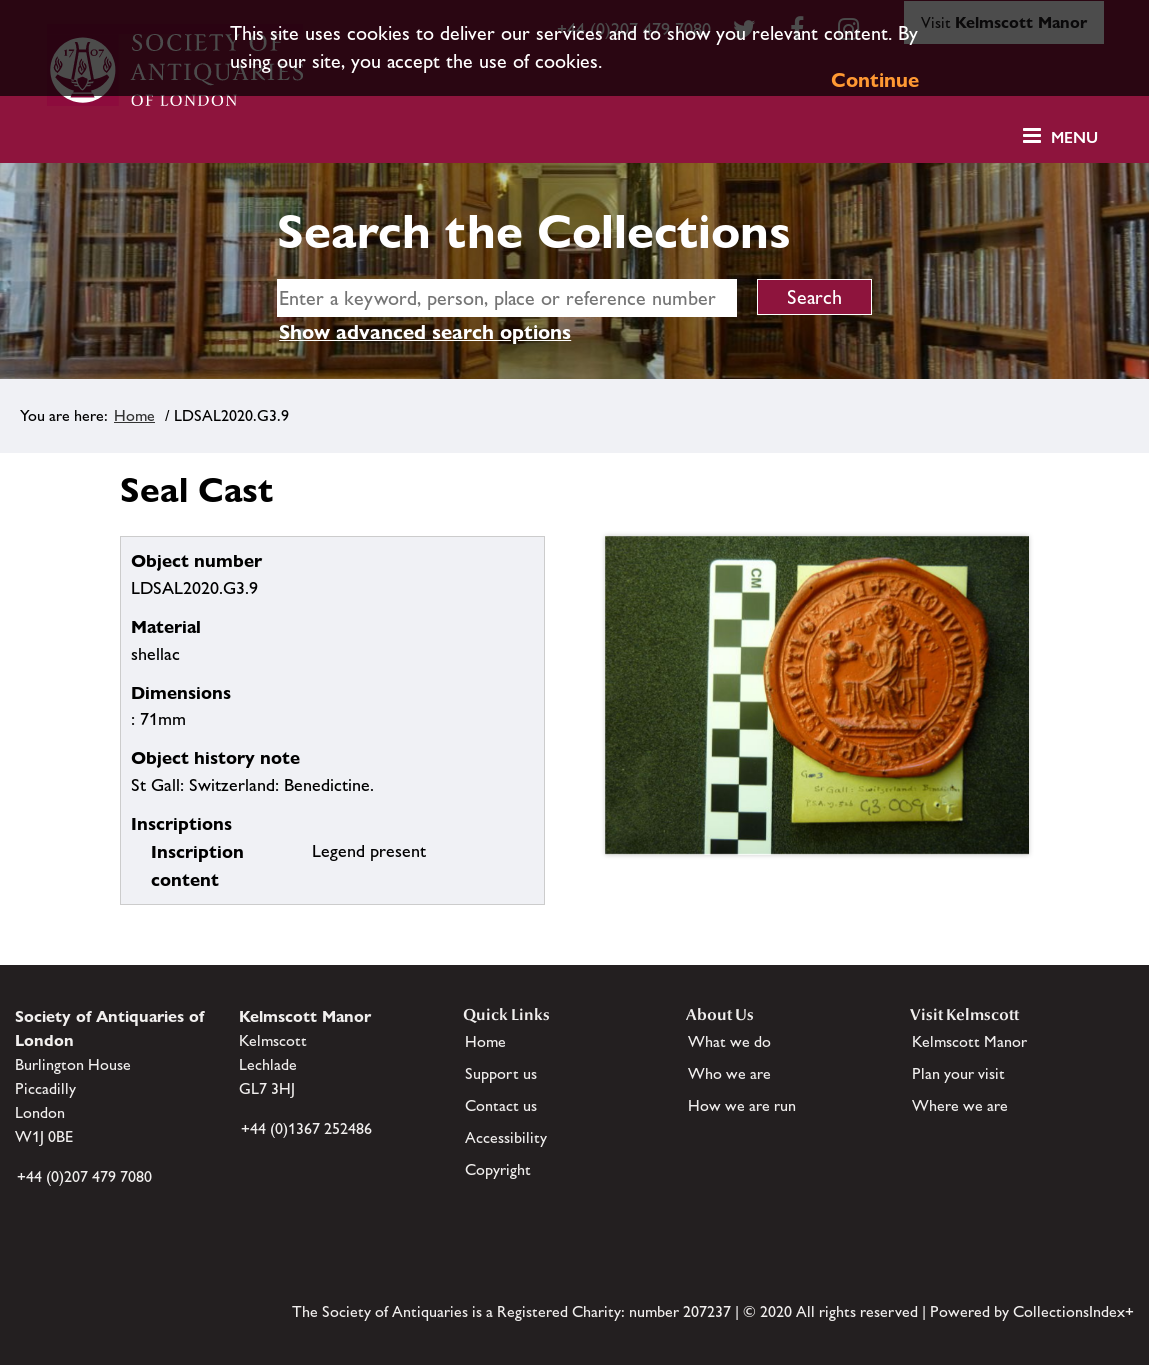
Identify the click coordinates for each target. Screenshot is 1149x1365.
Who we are (729, 1073)
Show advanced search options (425, 332)
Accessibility (506, 1137)
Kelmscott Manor (969, 1041)
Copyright (498, 1169)
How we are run (742, 1105)
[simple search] (507, 298)
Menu (1074, 137)
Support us (501, 1073)
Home (134, 415)
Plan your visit (958, 1073)
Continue (875, 80)
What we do (729, 1041)
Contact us (501, 1105)
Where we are (960, 1105)
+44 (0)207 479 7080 (84, 1176)
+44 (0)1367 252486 (306, 1128)
